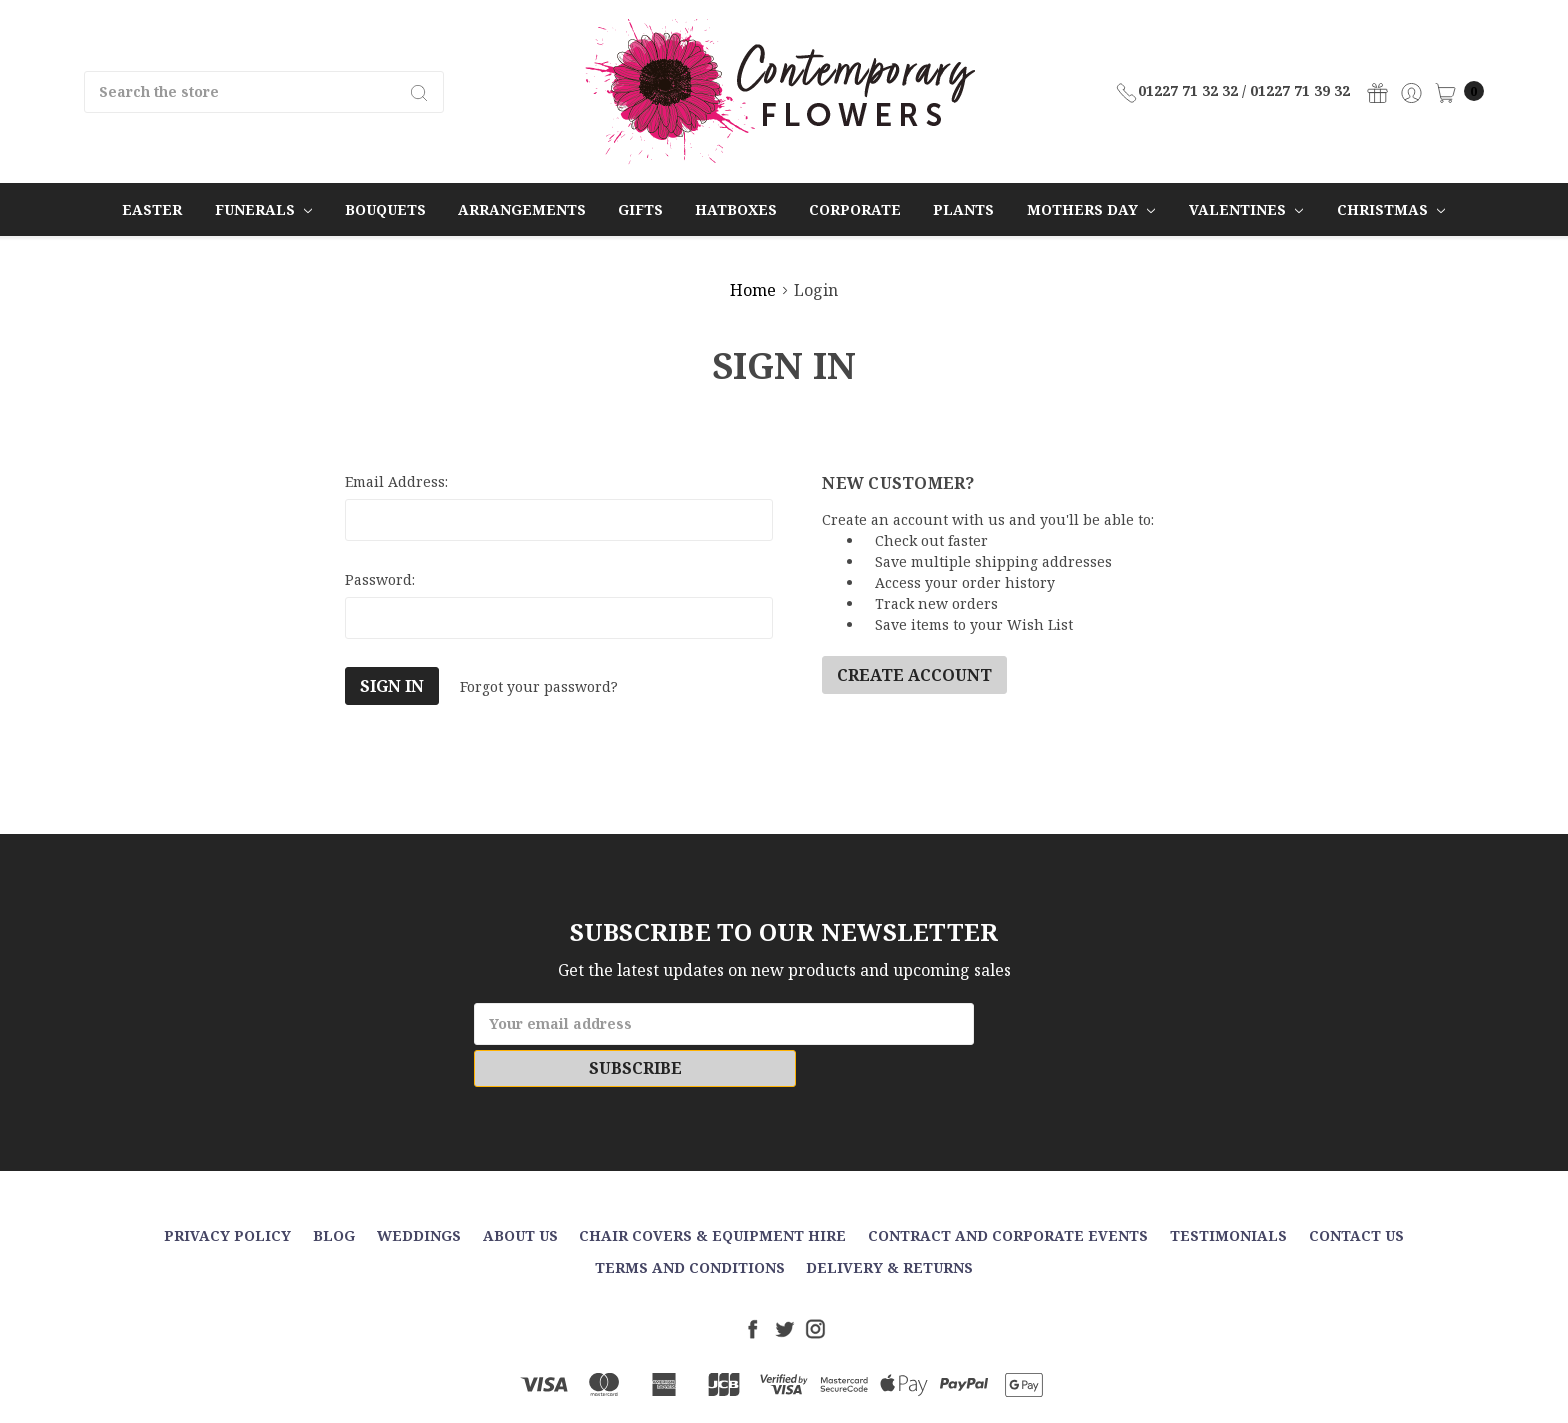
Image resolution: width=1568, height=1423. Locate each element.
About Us (520, 1193)
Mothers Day (1091, 209)
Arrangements (522, 209)
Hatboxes (736, 209)
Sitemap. (880, 1391)
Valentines (1246, 209)
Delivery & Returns (889, 1225)
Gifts (640, 209)
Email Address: (396, 481)
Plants (963, 209)
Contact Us (1356, 1193)
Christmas (1391, 209)
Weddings (419, 1193)
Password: (380, 579)
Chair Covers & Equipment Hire (712, 1193)
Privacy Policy (227, 1193)
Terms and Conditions (690, 1225)
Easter (152, 209)
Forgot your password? (539, 686)
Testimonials (1228, 1193)
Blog (334, 1193)
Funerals (263, 209)
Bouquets (385, 209)
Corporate (855, 209)
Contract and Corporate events (1008, 1193)
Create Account (914, 675)
